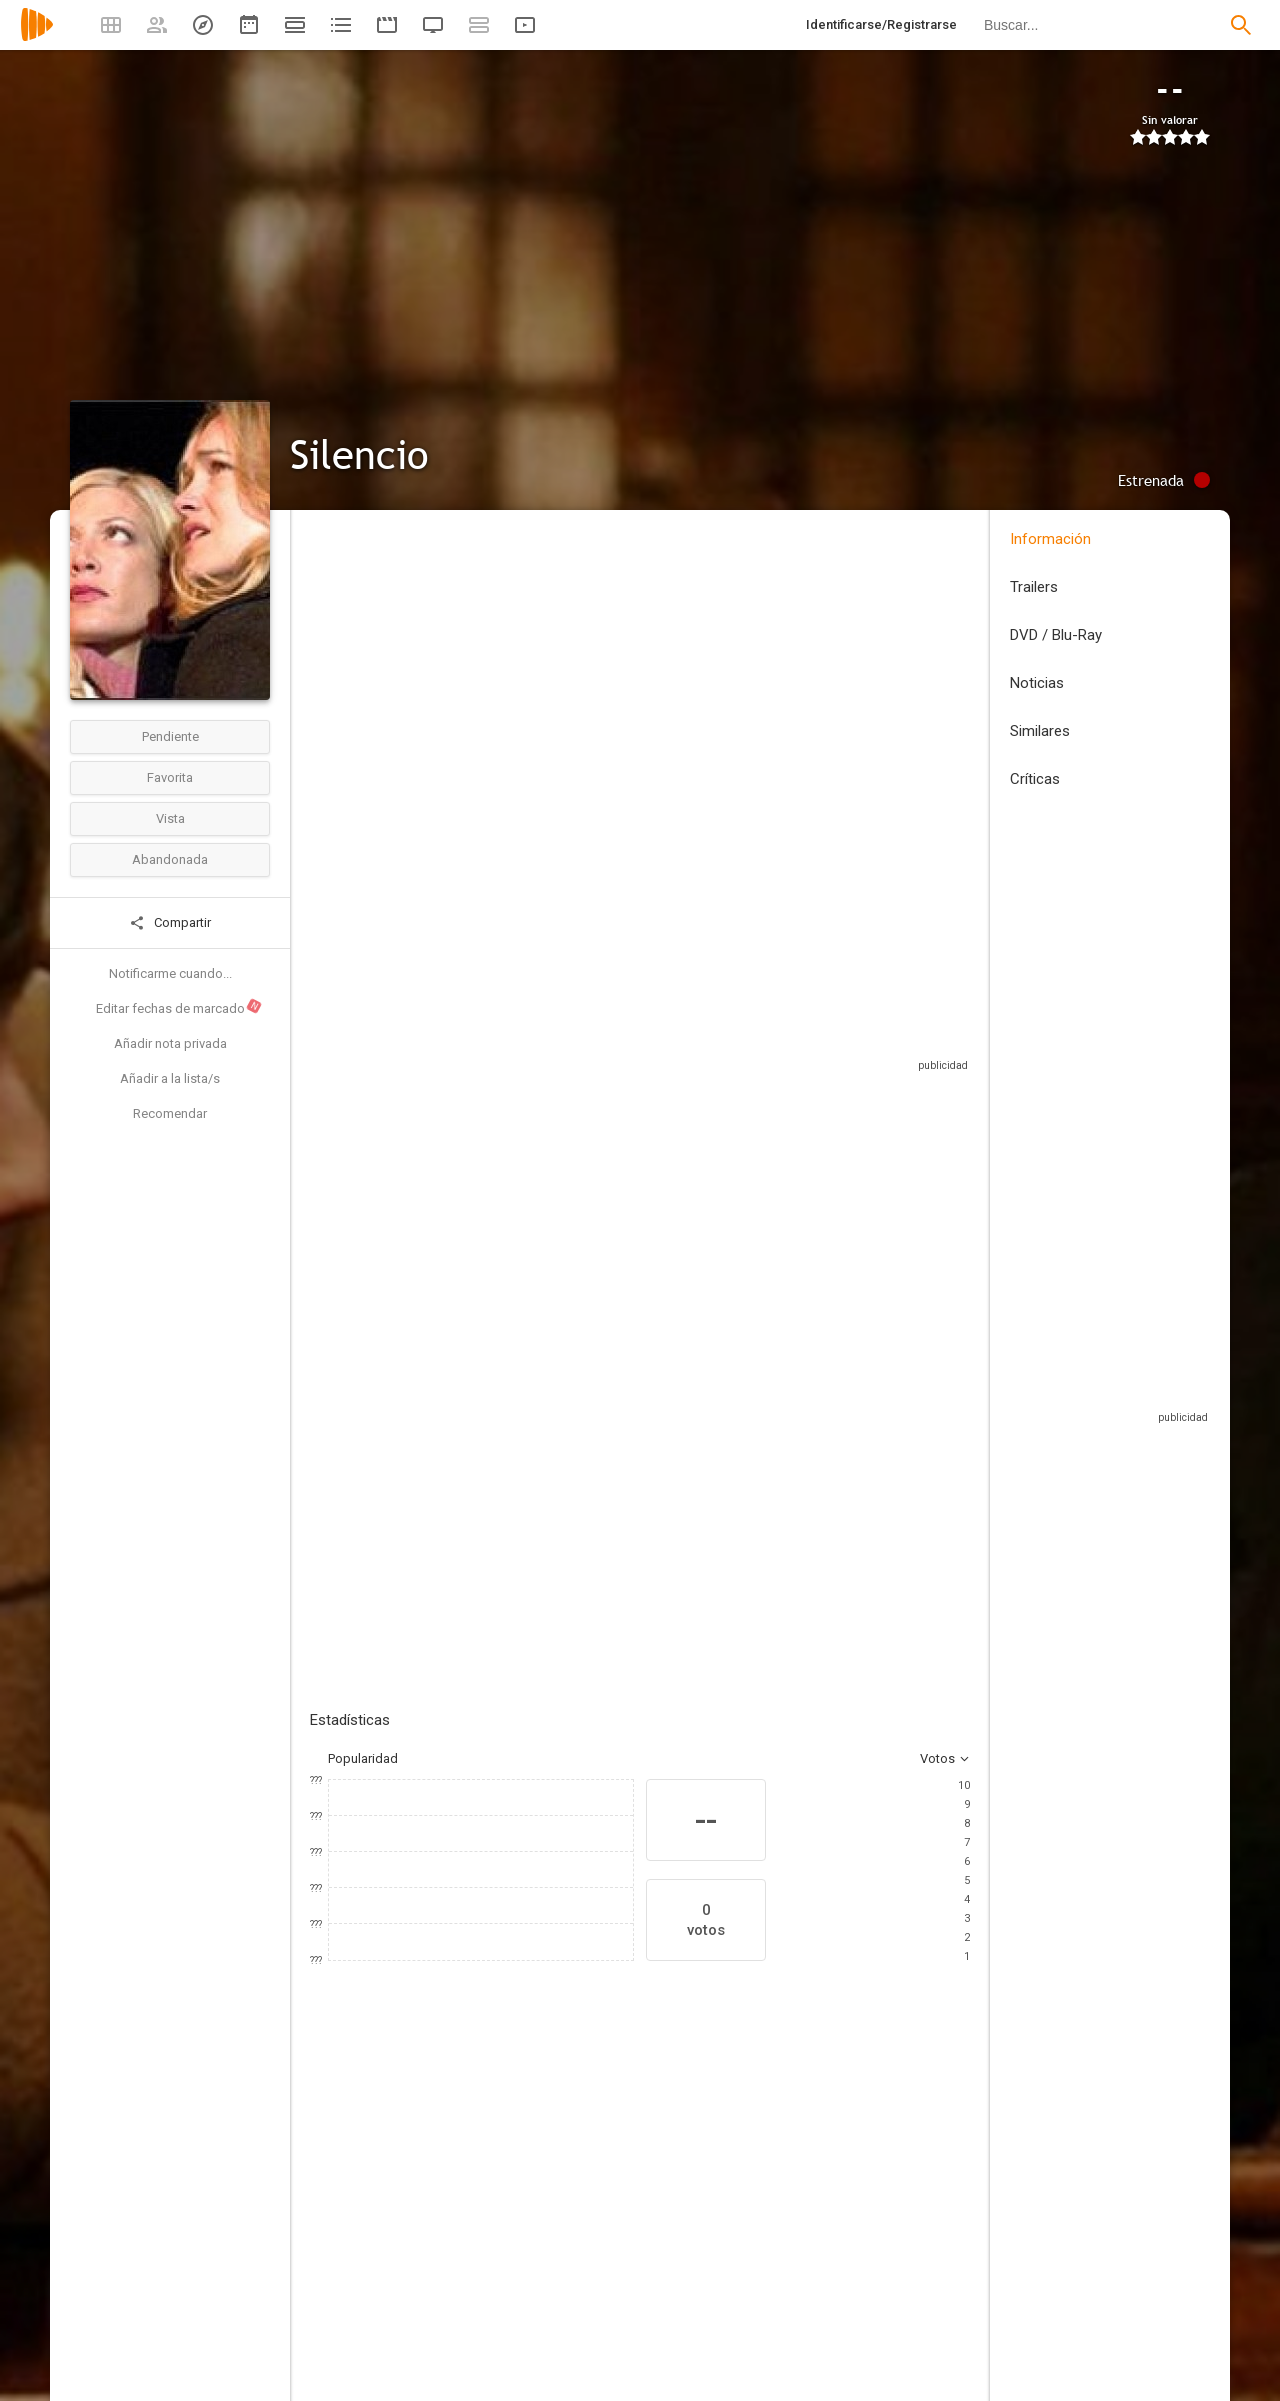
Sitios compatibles (755, 1039)
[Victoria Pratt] (610, 2255)
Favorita (170, 777)
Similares (1040, 731)
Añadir (460, 1328)
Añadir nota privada (170, 1043)
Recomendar (170, 1113)
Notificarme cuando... (170, 973)
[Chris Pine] (490, 2255)
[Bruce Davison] (970, 2255)
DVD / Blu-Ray (1056, 635)
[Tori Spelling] (370, 2255)
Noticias (1037, 683)
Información (1050, 539)
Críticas (1035, 779)
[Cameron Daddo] (850, 2255)
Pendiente (170, 736)
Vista (170, 818)
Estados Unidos (356, 658)
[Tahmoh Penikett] (730, 2255)
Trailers (1034, 587)
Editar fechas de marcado (179, 1007)
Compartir (170, 923)
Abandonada (170, 859)
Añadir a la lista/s (170, 1078)
